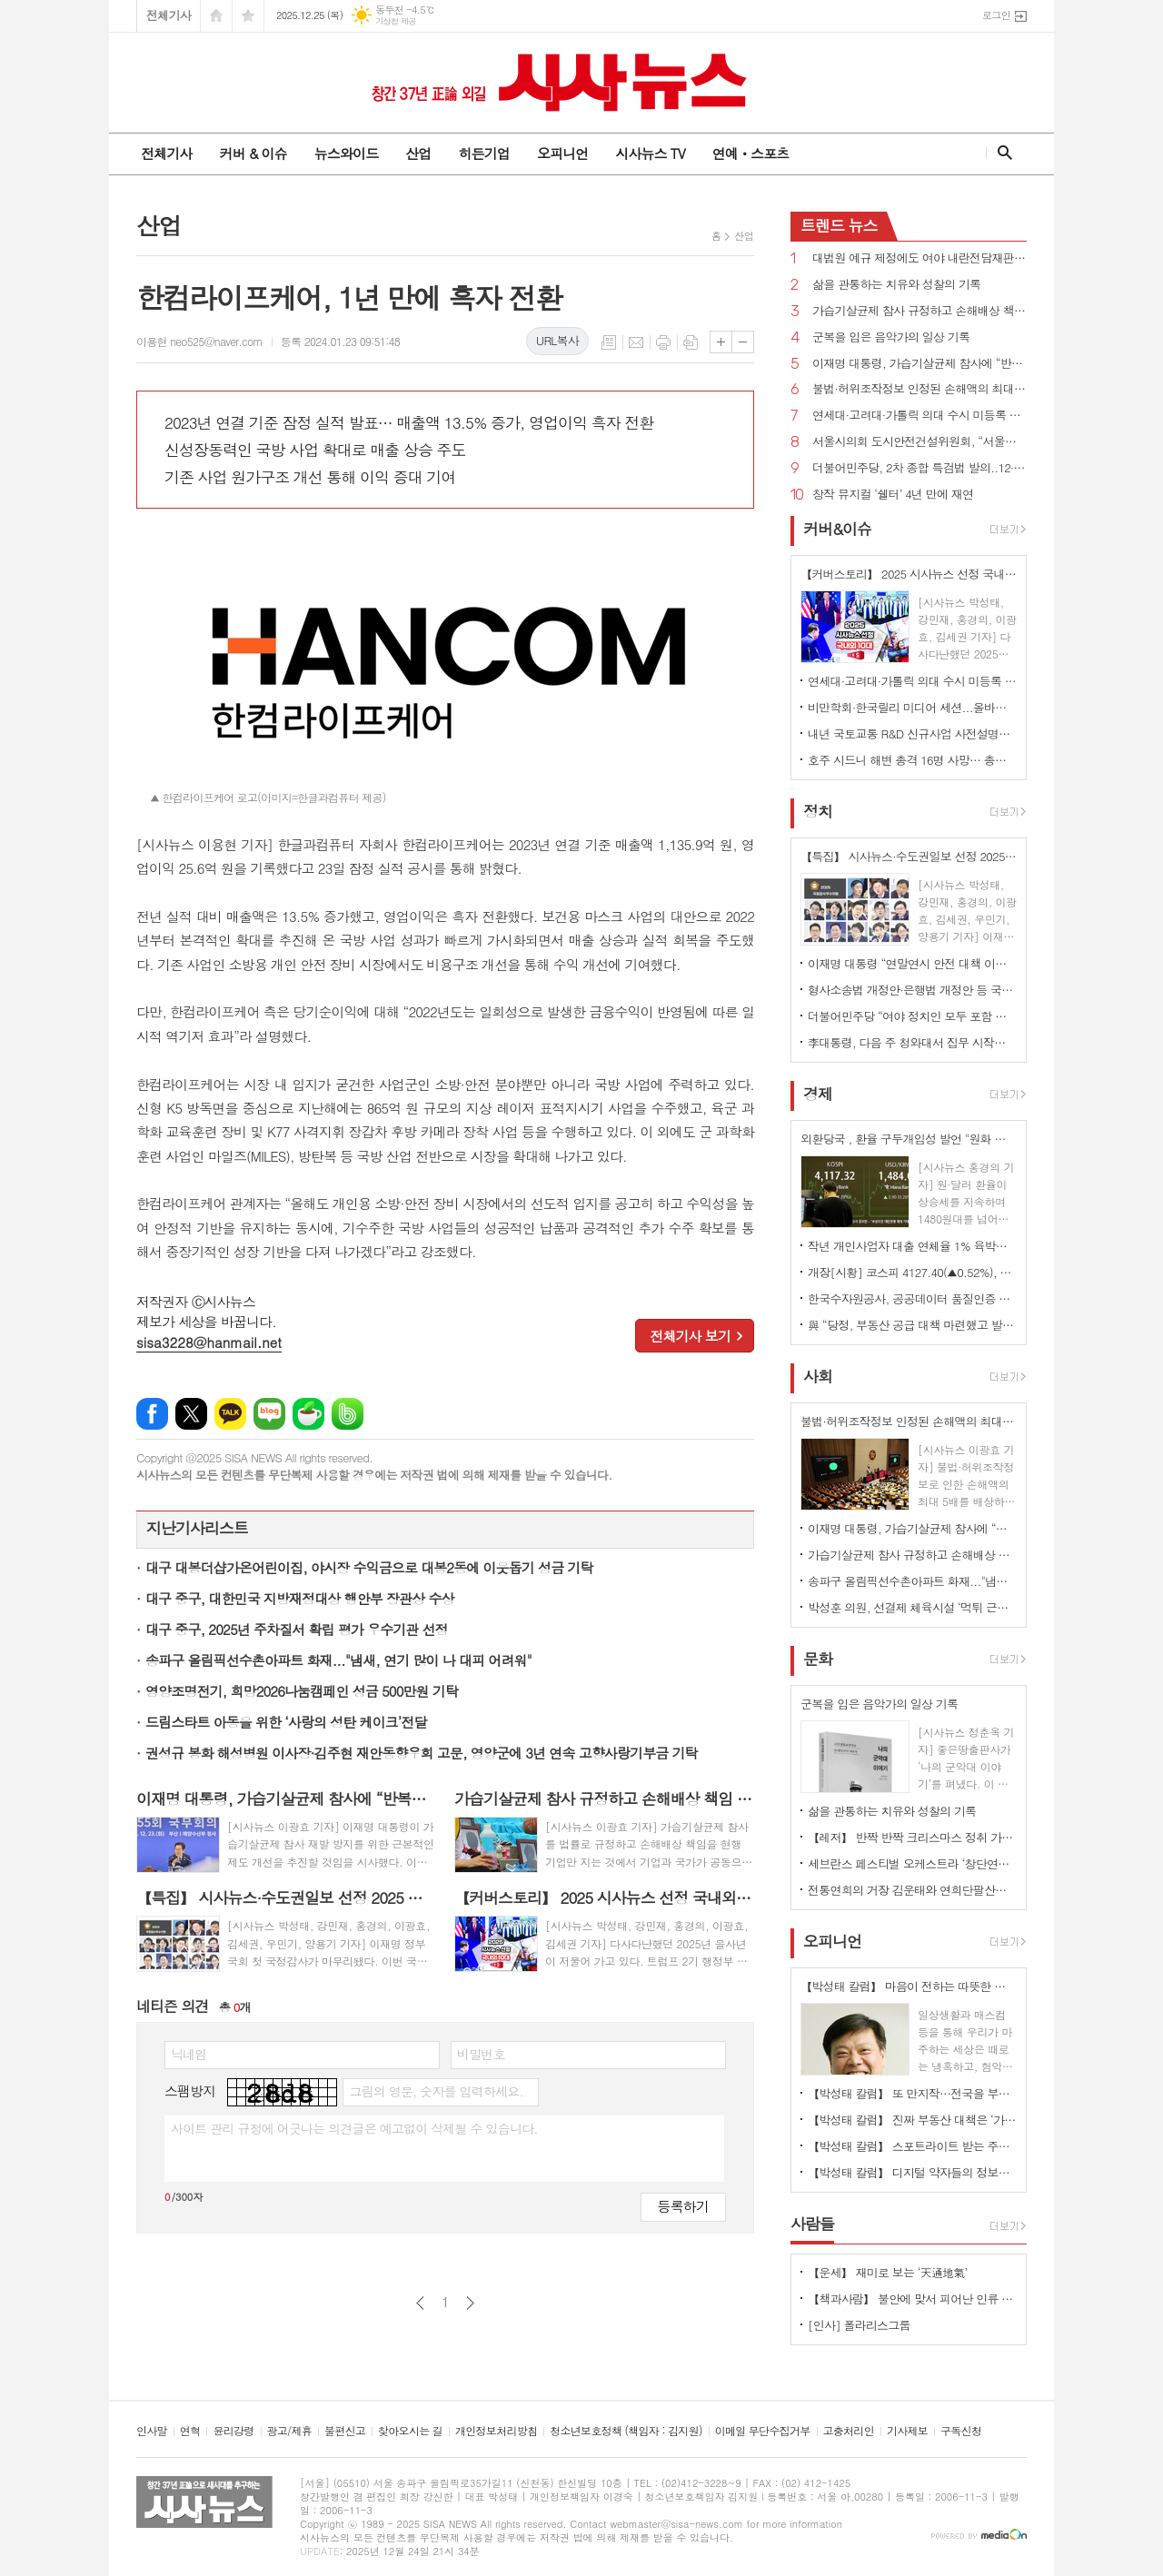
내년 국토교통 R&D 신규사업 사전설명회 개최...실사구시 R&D (912, 733)
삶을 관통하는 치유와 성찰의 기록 (896, 284)
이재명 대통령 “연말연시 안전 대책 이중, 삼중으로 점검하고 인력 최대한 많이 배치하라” (912, 963)
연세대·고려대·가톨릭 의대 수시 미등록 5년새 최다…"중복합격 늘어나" (919, 415)
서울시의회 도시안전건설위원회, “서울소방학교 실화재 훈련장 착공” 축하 (919, 442)
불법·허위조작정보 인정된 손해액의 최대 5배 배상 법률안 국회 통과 (919, 389)
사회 (817, 1376)
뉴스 (839, 225)
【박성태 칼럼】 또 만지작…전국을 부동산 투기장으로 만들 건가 (912, 2093)
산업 (418, 153)
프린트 (663, 342)
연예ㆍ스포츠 (751, 153)
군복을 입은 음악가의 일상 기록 (890, 337)
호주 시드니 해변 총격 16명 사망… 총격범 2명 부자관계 (912, 759)
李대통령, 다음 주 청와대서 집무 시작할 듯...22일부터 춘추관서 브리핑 (912, 1042)
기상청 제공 (395, 21)
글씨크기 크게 (721, 342)
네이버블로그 (269, 1414)
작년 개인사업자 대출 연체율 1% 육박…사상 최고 (912, 1245)
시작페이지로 (216, 16)
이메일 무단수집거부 (762, 2431)
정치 (817, 811)
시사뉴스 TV (649, 153)
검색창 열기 (1001, 152)
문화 (817, 1658)
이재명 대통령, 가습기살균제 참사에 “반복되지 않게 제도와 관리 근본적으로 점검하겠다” (919, 364)
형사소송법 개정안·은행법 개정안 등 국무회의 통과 (912, 989)
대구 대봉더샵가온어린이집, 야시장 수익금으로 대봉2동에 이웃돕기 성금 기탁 (369, 1567)
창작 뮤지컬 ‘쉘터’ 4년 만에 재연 (892, 494)
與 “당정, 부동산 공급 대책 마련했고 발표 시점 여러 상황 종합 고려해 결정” (912, 1324)
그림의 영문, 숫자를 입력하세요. (435, 2091)
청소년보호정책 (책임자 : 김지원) (625, 2431)
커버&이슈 (837, 529)
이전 (420, 2303)
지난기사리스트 (197, 1528)
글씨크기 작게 (742, 342)
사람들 (812, 2223)
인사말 (151, 2431)
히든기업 (483, 153)
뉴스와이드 (346, 153)
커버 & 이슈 (252, 153)
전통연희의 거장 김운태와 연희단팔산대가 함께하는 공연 (912, 1889)
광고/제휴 (289, 2431)
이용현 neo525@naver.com (199, 341)
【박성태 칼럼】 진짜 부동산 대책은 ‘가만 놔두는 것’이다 (912, 2119)
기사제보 (907, 2431)
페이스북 (152, 1414)
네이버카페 (308, 1414)
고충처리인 (848, 2431)
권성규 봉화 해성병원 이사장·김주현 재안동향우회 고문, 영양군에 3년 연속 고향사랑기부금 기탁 (421, 1752)
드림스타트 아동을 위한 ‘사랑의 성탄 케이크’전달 (286, 1721)
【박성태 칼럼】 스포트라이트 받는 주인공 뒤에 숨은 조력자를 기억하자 (912, 2146)
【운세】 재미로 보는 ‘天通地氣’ (888, 2272)
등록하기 (683, 2205)
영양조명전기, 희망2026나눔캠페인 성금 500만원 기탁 (301, 1690)
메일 (636, 342)
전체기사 (168, 15)
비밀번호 (481, 2053)
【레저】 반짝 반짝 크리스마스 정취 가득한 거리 (912, 1837)
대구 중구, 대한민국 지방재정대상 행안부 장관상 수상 (299, 1598)
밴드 (347, 1414)
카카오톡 (230, 1414)
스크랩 (690, 342)
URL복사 (557, 340)
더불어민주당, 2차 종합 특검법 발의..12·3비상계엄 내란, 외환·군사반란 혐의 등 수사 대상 (919, 468)
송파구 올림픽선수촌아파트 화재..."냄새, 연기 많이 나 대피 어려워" (338, 1659)
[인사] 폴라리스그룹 (859, 2324)
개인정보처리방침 (496, 2431)
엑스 (191, 1414)
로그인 (996, 15)
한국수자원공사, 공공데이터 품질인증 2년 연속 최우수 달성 (912, 1298)
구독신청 (960, 2431)
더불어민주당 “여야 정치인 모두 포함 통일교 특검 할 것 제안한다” (912, 1016)
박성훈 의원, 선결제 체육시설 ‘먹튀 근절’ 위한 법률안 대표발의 (912, 1607)
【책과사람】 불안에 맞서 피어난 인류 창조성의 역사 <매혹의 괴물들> (912, 2298)
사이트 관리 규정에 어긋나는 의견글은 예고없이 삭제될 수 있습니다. (354, 2128)
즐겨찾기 (248, 16)
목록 (609, 342)
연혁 (190, 2431)
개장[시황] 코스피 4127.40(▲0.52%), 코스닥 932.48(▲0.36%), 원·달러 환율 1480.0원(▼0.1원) (912, 1272)
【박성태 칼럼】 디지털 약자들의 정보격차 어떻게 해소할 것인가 (912, 2172)
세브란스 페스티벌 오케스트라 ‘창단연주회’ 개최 (912, 1863)
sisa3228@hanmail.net (209, 1342)
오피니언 (562, 153)
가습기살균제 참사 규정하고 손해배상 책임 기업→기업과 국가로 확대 (919, 311)
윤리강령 (233, 2431)
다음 (470, 2303)
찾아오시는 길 (410, 2431)
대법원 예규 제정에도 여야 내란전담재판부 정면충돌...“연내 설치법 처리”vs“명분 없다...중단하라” (919, 258)
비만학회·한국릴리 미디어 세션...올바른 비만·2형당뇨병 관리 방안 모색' (912, 707)
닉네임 (188, 2053)
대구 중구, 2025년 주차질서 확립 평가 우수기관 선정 (296, 1629)
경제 (817, 1094)
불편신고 (344, 2431)
